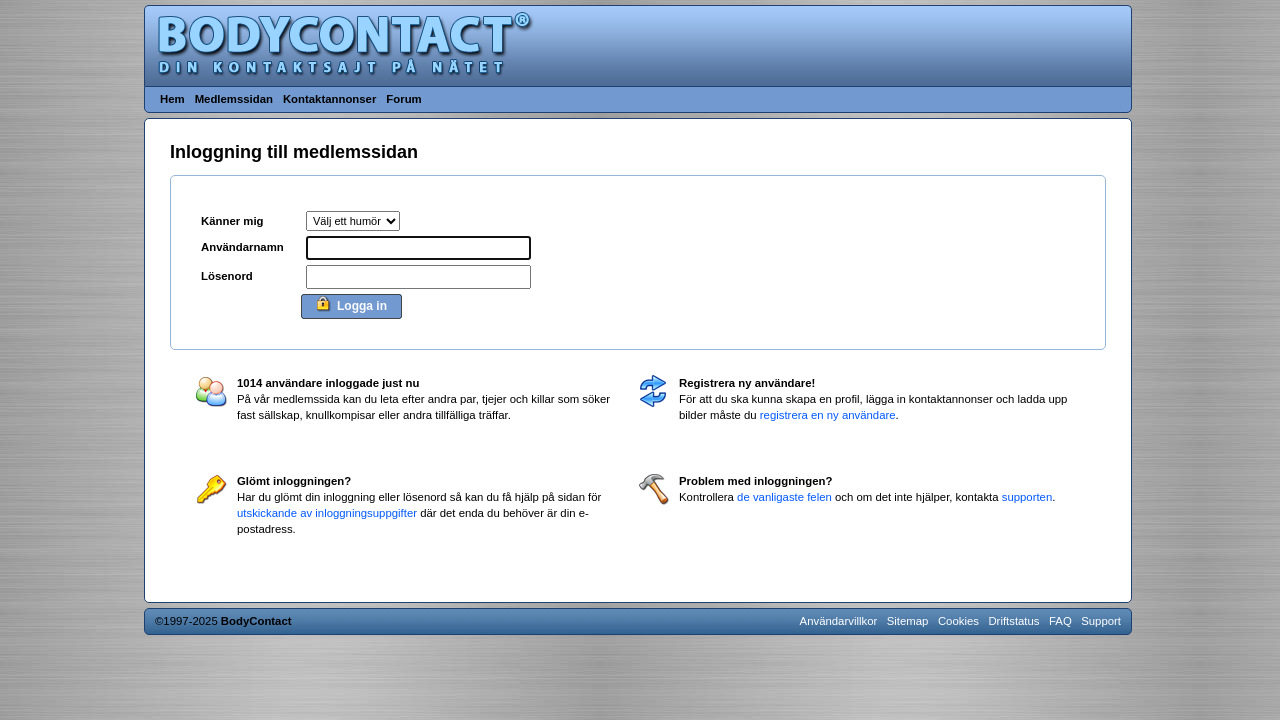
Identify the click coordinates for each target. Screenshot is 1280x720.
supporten (1027, 497)
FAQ (1060, 621)
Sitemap (908, 621)
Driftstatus (1013, 621)
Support (1101, 621)
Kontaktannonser (329, 99)
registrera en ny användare (828, 415)
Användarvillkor (839, 621)
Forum (403, 99)
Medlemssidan (234, 99)
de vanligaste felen (784, 497)
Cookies (958, 621)
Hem (172, 99)
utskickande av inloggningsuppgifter (327, 513)
